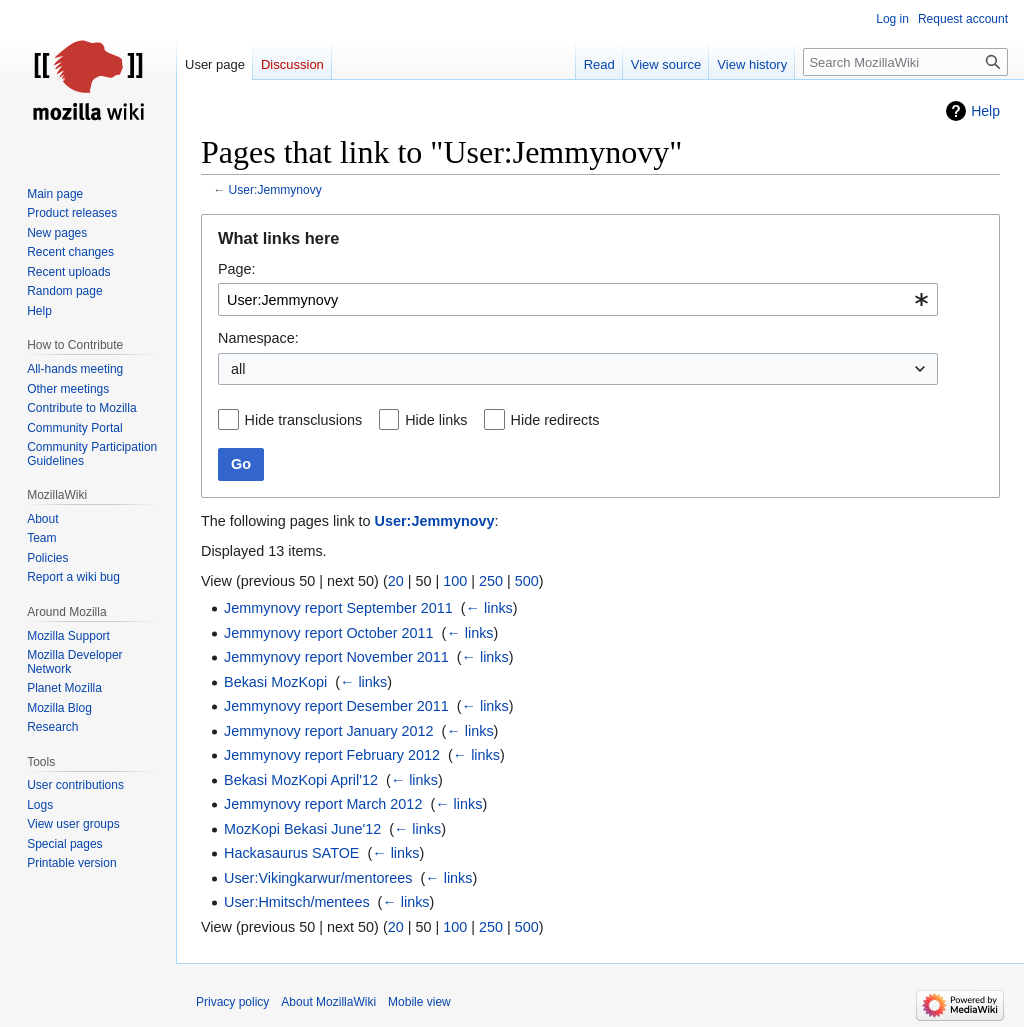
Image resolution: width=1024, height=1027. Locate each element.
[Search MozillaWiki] (905, 62)
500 (527, 581)
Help (985, 111)
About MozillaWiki (328, 1002)
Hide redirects (555, 420)
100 (455, 581)
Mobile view (419, 1002)
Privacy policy (232, 1002)
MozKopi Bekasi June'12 (302, 829)
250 (491, 581)
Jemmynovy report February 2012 (332, 755)
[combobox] (578, 299)
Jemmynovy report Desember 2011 (336, 706)
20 (396, 581)
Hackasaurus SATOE (291, 853)
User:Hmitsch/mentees (297, 902)
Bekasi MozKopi (275, 682)
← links (489, 608)
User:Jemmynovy (275, 190)
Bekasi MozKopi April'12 (301, 780)
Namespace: (258, 338)
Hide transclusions (304, 420)
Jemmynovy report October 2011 (329, 633)
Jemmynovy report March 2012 (323, 804)
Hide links (436, 420)
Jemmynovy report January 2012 (329, 731)
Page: (237, 269)
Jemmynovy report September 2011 (338, 608)
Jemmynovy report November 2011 (336, 657)
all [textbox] (238, 369)
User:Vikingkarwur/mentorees (318, 878)
